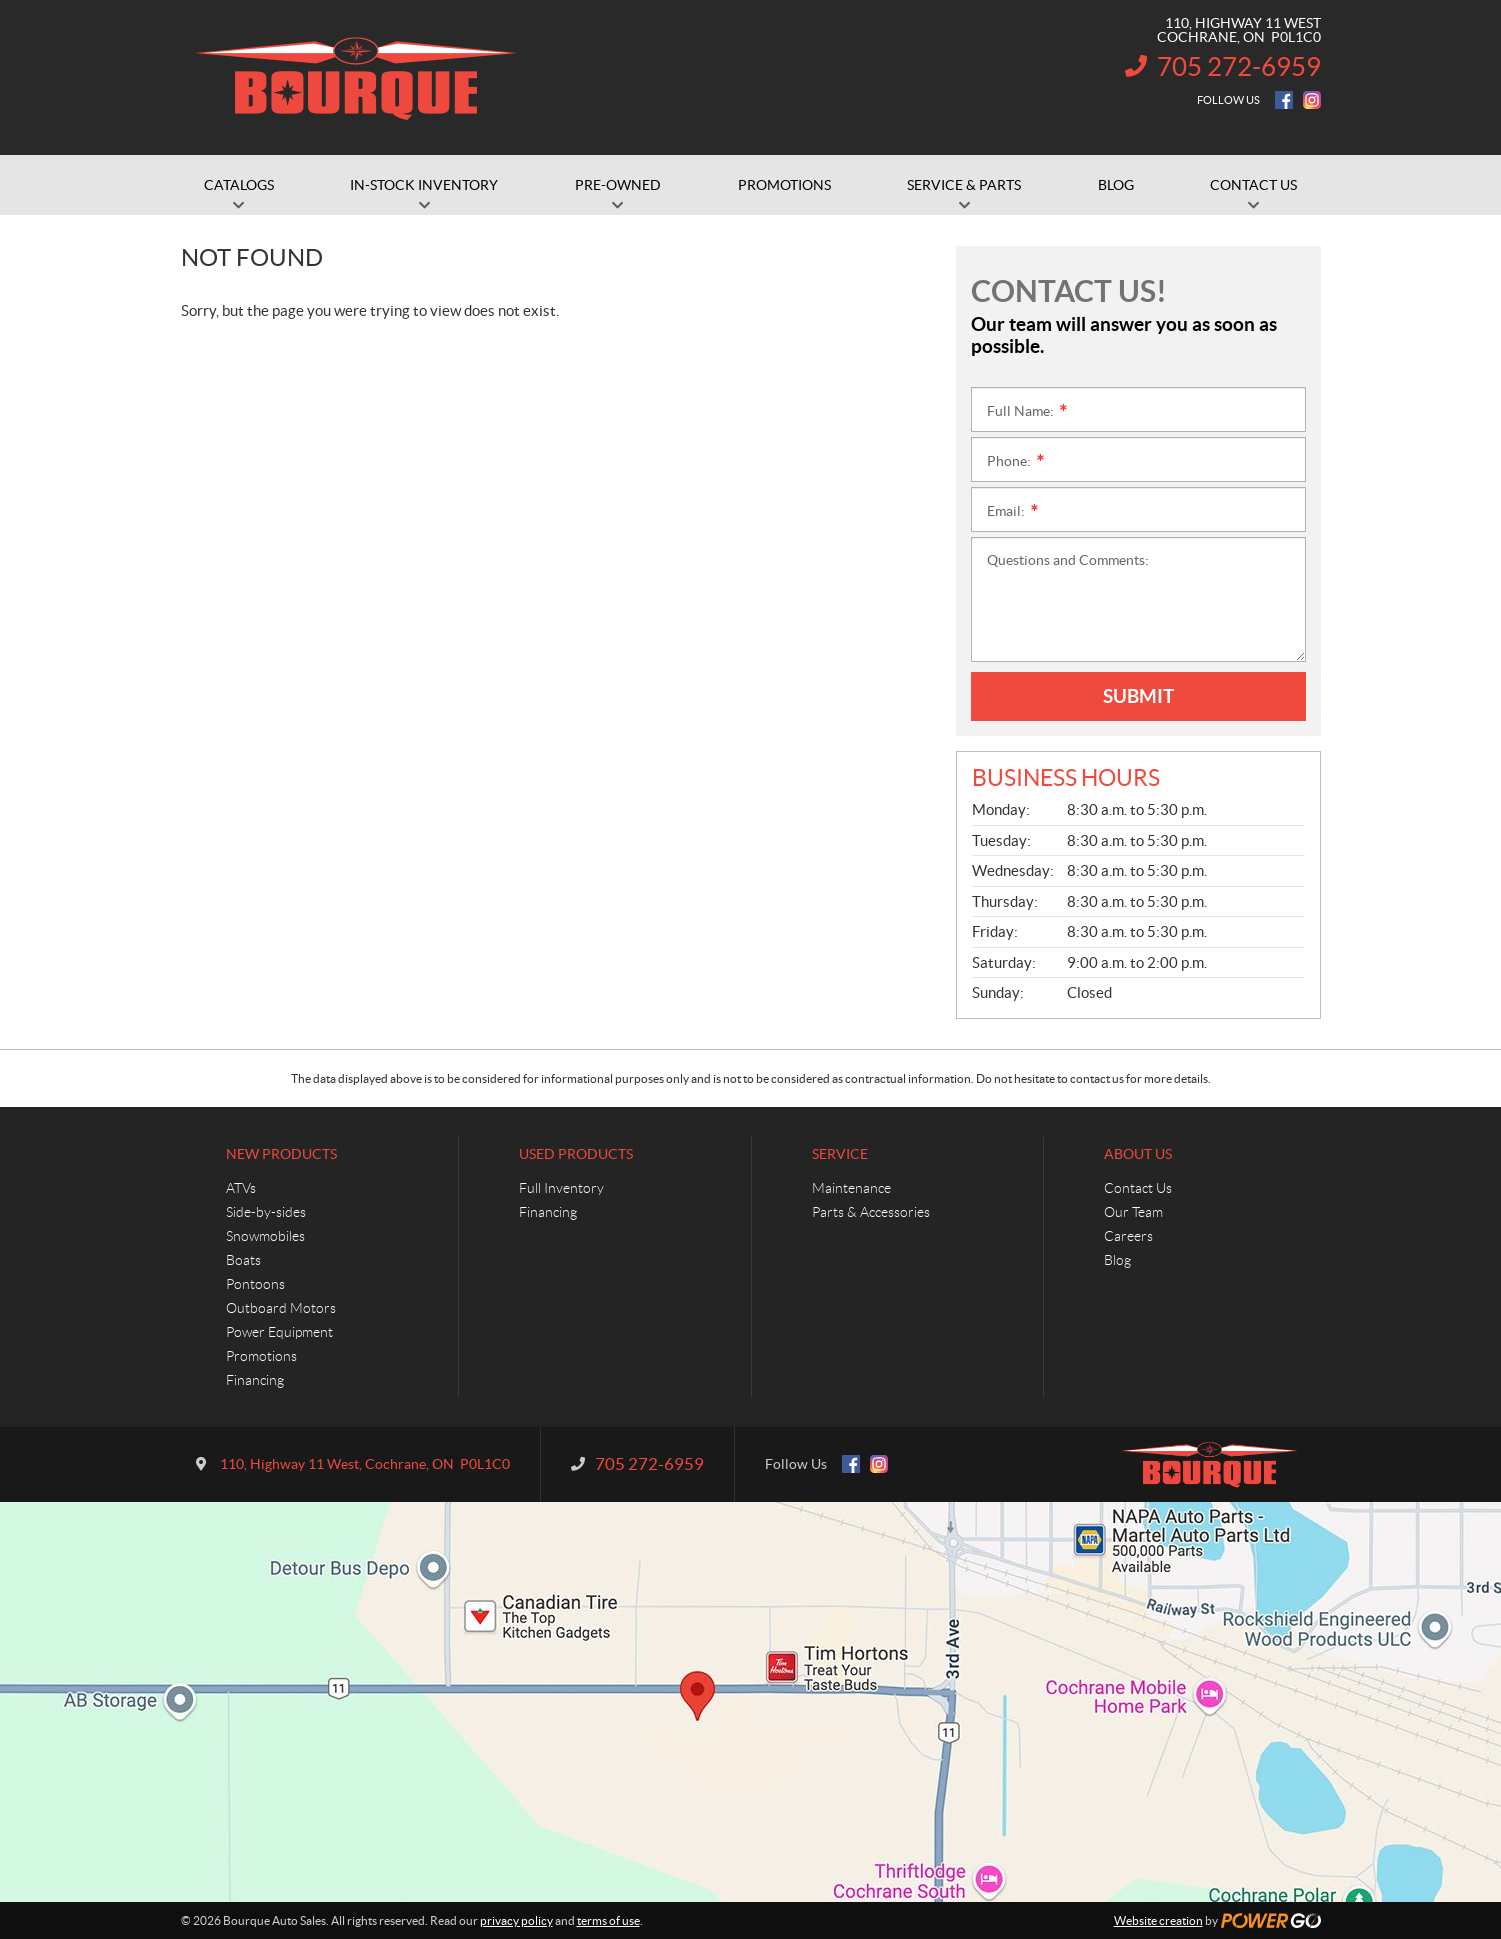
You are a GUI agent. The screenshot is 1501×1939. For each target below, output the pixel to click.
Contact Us (1138, 1188)
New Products (281, 1154)
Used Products (576, 1154)
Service (840, 1154)
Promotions (261, 1356)
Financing (255, 1380)
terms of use (608, 1920)
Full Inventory (561, 1188)
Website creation (1158, 1920)
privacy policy (516, 1920)
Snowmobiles (265, 1236)
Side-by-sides (266, 1212)
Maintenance (851, 1188)
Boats (243, 1260)
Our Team (1133, 1212)
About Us (1138, 1154)
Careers (1128, 1236)
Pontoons (255, 1284)
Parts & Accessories (871, 1212)
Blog (1117, 1260)
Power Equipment (279, 1332)
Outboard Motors (281, 1308)
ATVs (241, 1188)
